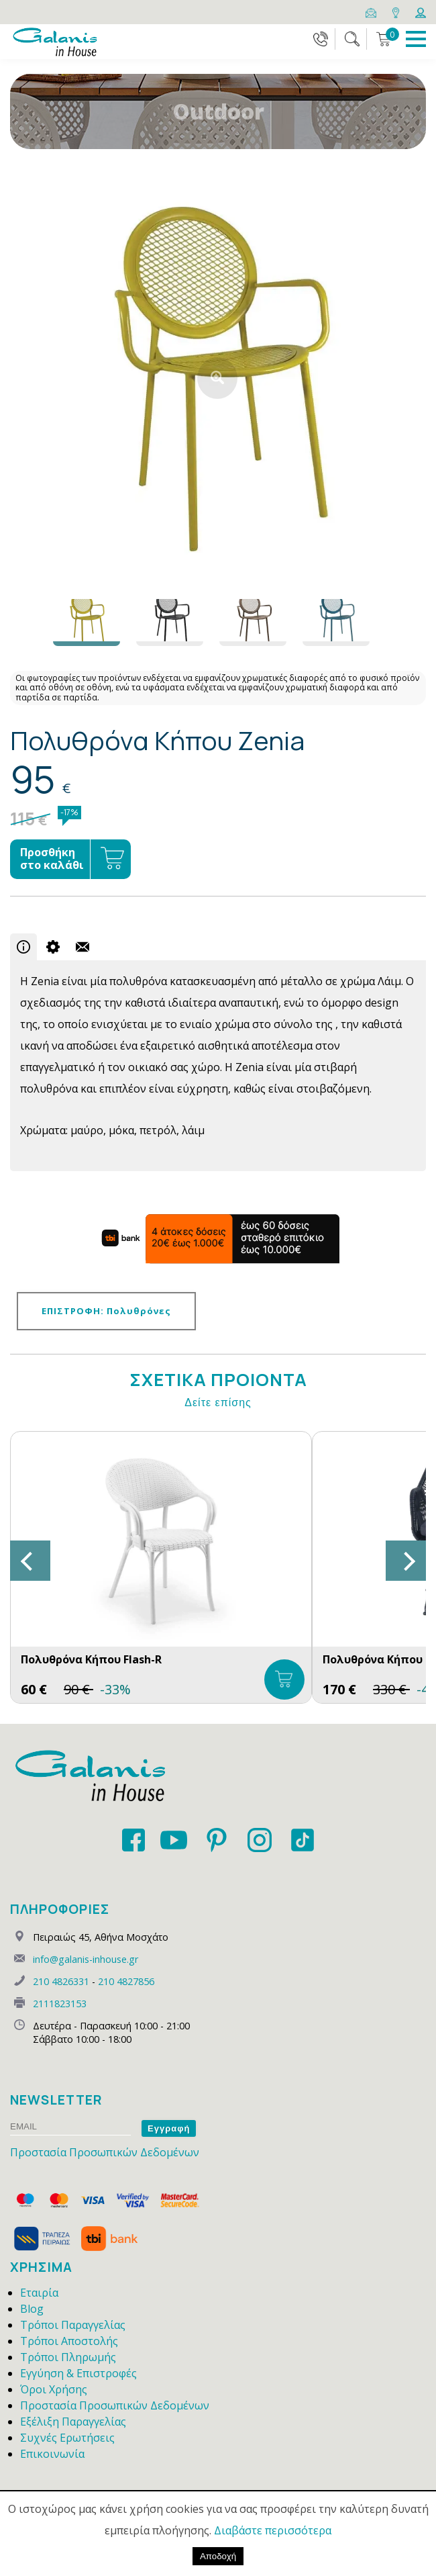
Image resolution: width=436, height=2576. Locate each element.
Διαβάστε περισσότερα (272, 2530)
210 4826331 (61, 1981)
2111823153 (60, 2003)
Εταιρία (39, 2292)
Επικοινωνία (52, 2453)
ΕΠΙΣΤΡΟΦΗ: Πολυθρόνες (106, 1311)
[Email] (372, 11)
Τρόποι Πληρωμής (68, 2357)
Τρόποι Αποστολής (69, 2341)
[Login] (420, 11)
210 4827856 (126, 1981)
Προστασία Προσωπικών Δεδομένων (104, 2152)
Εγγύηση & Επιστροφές (78, 2373)
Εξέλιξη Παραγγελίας (73, 2421)
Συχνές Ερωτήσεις (67, 2437)
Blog (32, 2308)
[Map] (396, 11)
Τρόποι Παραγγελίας (72, 2324)
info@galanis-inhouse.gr (85, 1959)
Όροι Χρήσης (53, 2389)
